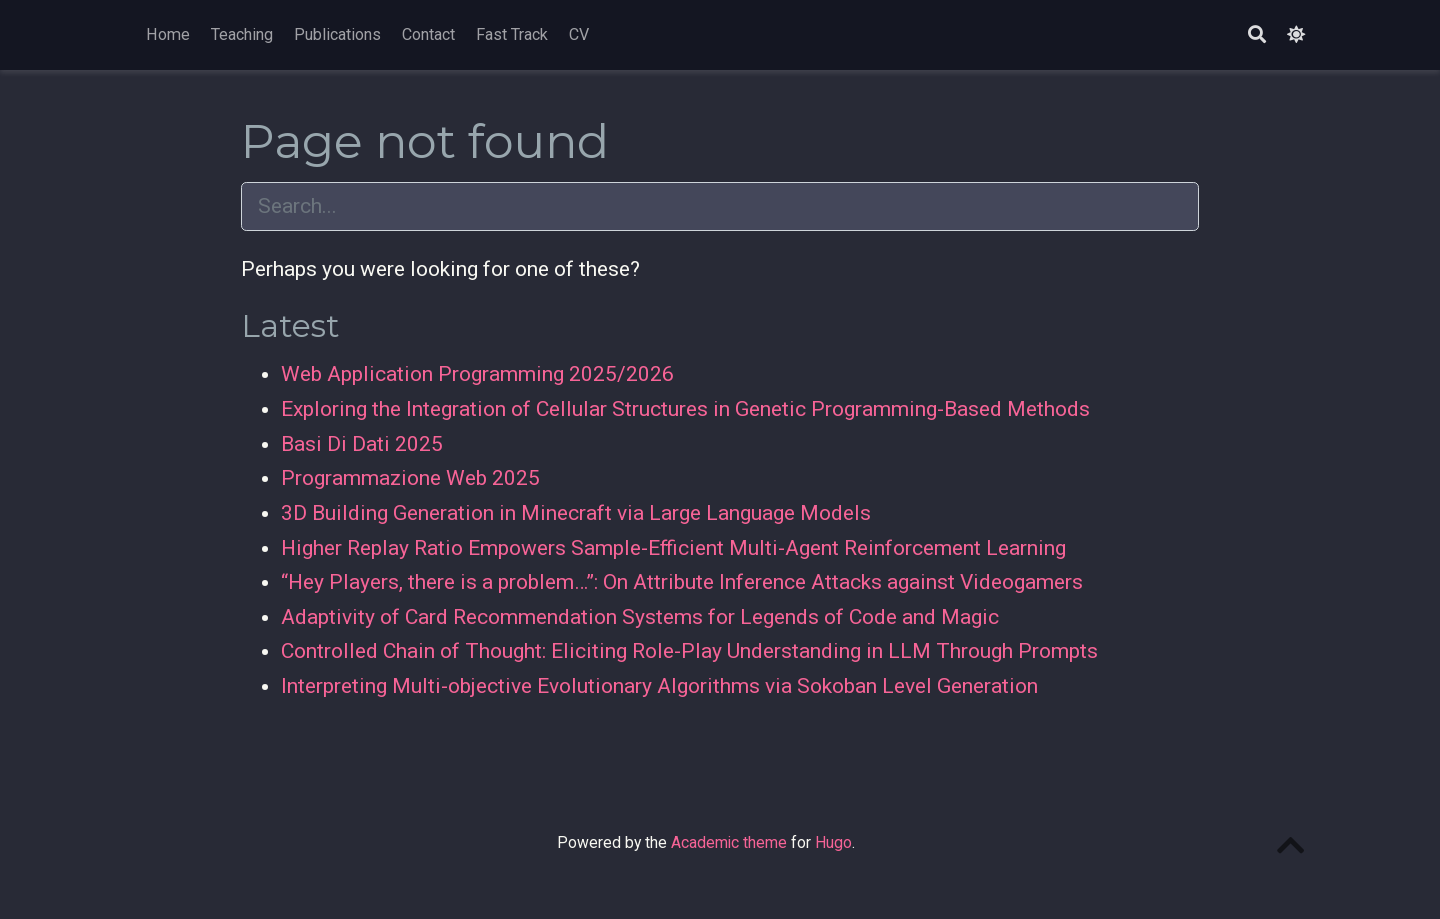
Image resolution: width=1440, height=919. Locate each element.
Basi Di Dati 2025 (362, 444)
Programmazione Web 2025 (410, 478)
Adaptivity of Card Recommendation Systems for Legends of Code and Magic (640, 617)
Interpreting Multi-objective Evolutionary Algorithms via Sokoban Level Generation (659, 686)
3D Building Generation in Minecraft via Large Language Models (576, 513)
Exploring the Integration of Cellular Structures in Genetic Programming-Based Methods (685, 409)
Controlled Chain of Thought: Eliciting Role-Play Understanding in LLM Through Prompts (689, 651)
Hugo (833, 842)
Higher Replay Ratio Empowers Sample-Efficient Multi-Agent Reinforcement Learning (673, 548)
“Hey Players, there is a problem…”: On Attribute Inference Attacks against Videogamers (682, 582)
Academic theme (729, 842)
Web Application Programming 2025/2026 (477, 374)
